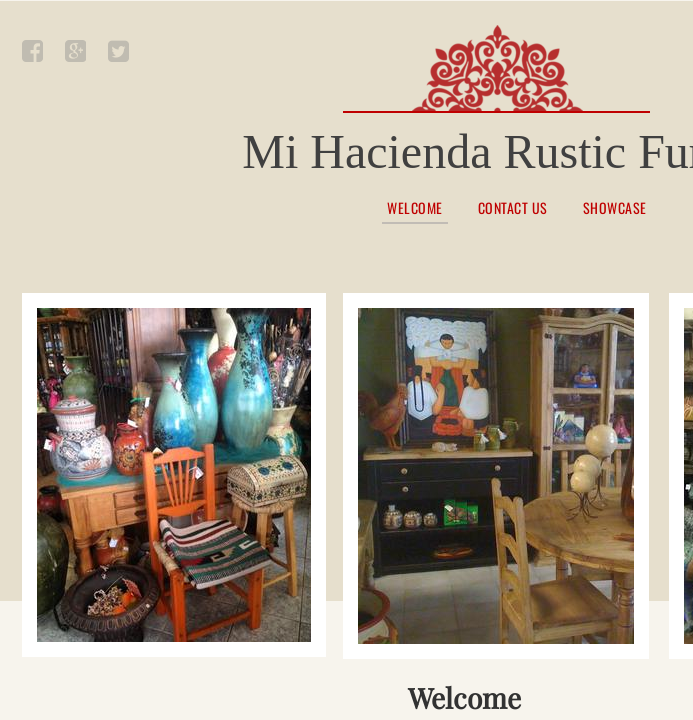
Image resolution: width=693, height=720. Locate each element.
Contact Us (513, 208)
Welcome (415, 209)
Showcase (615, 208)
